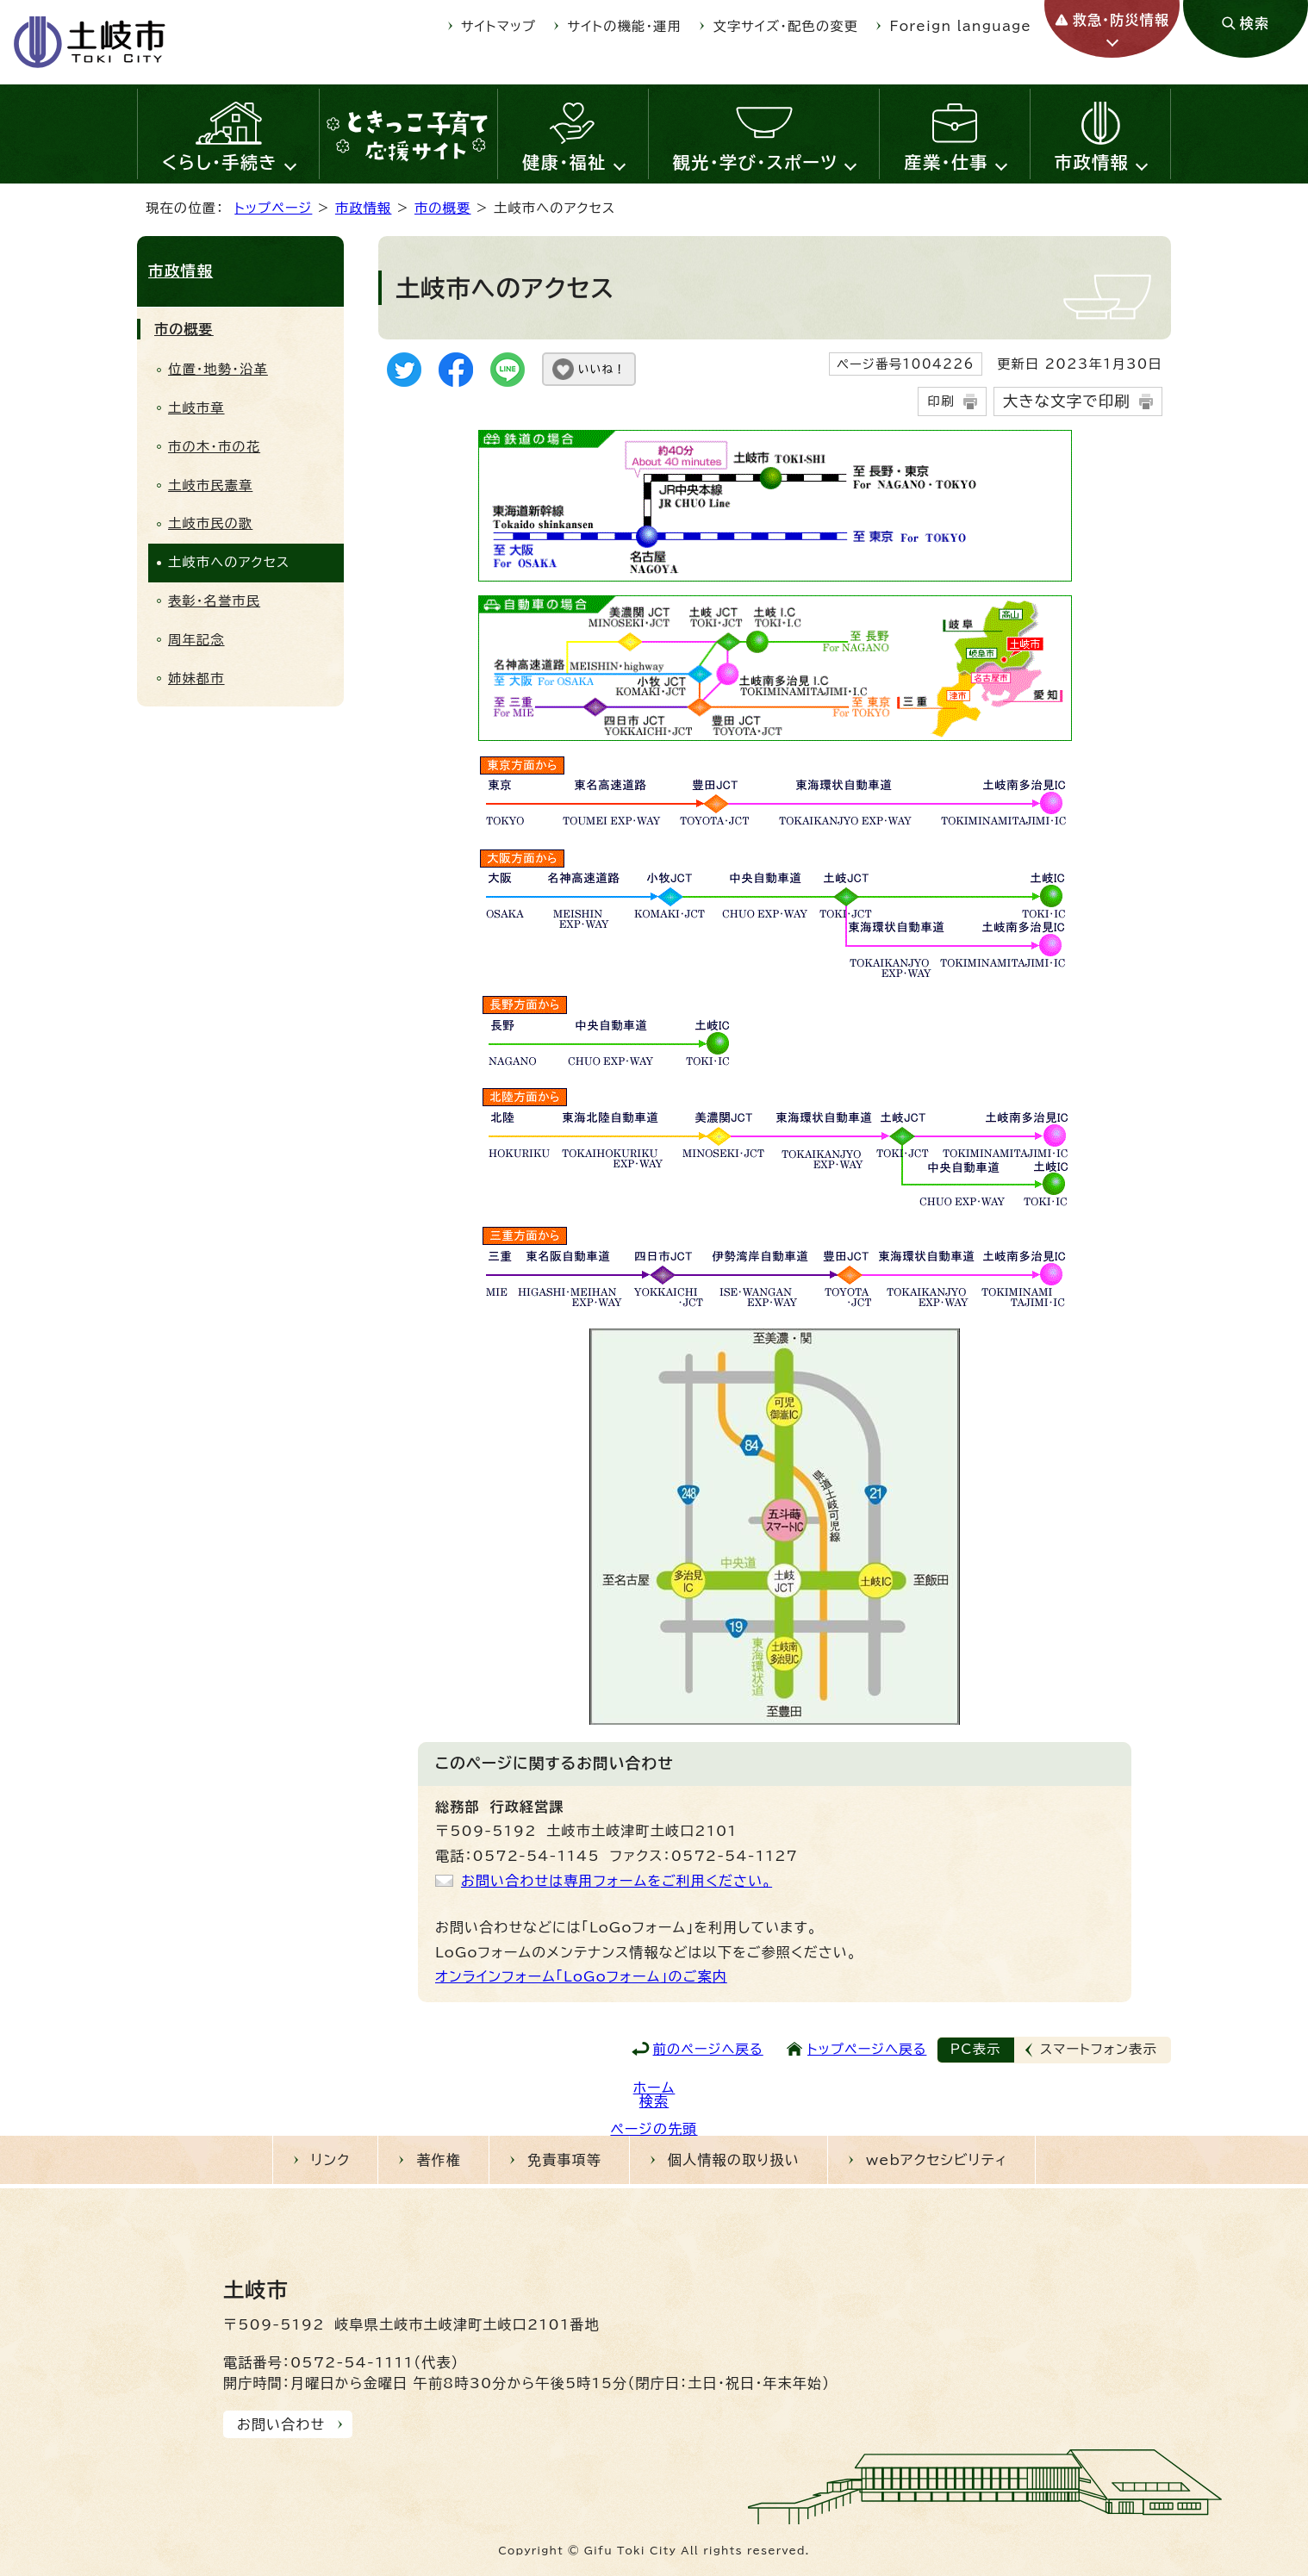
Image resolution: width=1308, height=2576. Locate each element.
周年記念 (196, 639)
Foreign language (960, 26)
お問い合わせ (281, 2424)
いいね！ (602, 369)
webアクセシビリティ (936, 2160)
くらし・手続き (219, 162)
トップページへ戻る (866, 2049)
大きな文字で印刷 (1066, 401)
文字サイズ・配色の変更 (786, 26)
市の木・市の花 (214, 446)
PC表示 (975, 2049)
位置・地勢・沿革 (218, 369)
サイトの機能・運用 (625, 26)
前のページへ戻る (708, 2049)
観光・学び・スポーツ (755, 162)
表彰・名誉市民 (214, 600)
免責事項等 (564, 2160)
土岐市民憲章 (210, 485)
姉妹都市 (196, 678)
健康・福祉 (564, 162)
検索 (654, 2101)
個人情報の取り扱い (734, 2160)
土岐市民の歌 (210, 523)
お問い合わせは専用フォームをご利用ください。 (616, 1881)
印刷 (940, 401)
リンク (331, 2160)
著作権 (438, 2160)
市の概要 (442, 208)
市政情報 (1092, 162)
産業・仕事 (946, 162)
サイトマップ (498, 26)
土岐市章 (196, 407)
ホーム (654, 2087)
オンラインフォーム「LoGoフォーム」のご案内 (581, 1976)
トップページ (273, 208)
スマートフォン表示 (1098, 2049)
